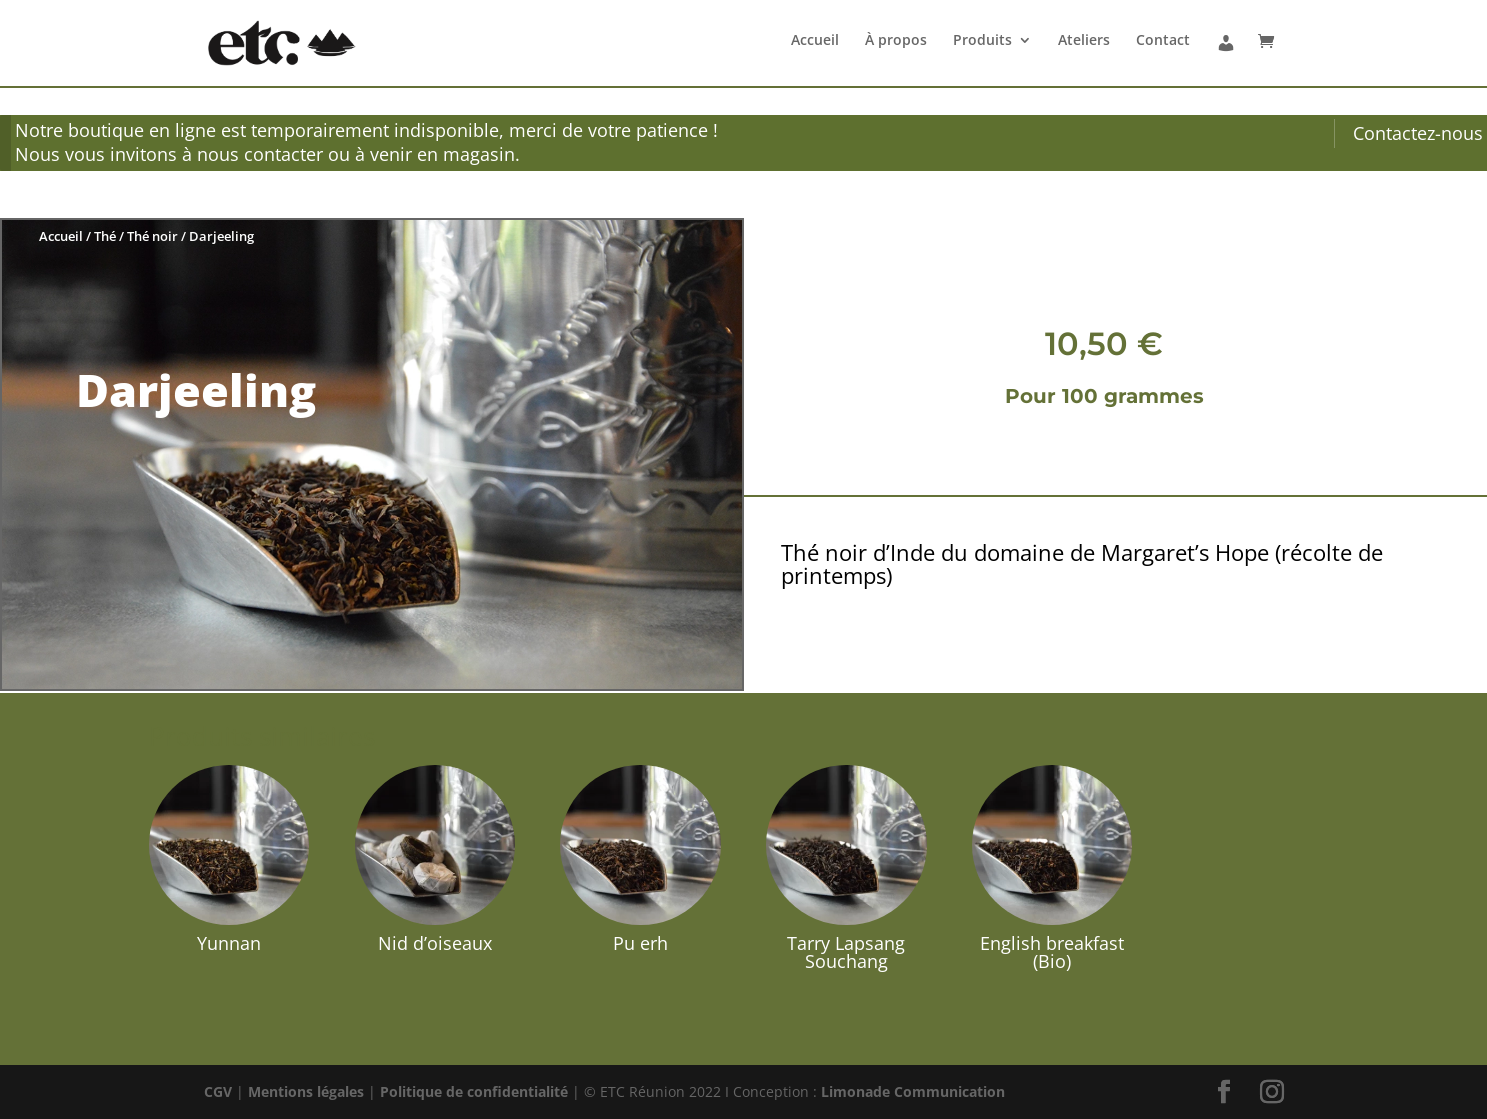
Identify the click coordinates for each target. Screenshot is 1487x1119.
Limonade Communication (913, 1091)
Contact (1163, 41)
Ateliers (1084, 41)
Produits (982, 41)
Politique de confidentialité (474, 1091)
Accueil (815, 41)
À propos (896, 41)
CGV (218, 1091)
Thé (105, 236)
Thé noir (152, 236)
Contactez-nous (1418, 133)
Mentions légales (306, 1091)
